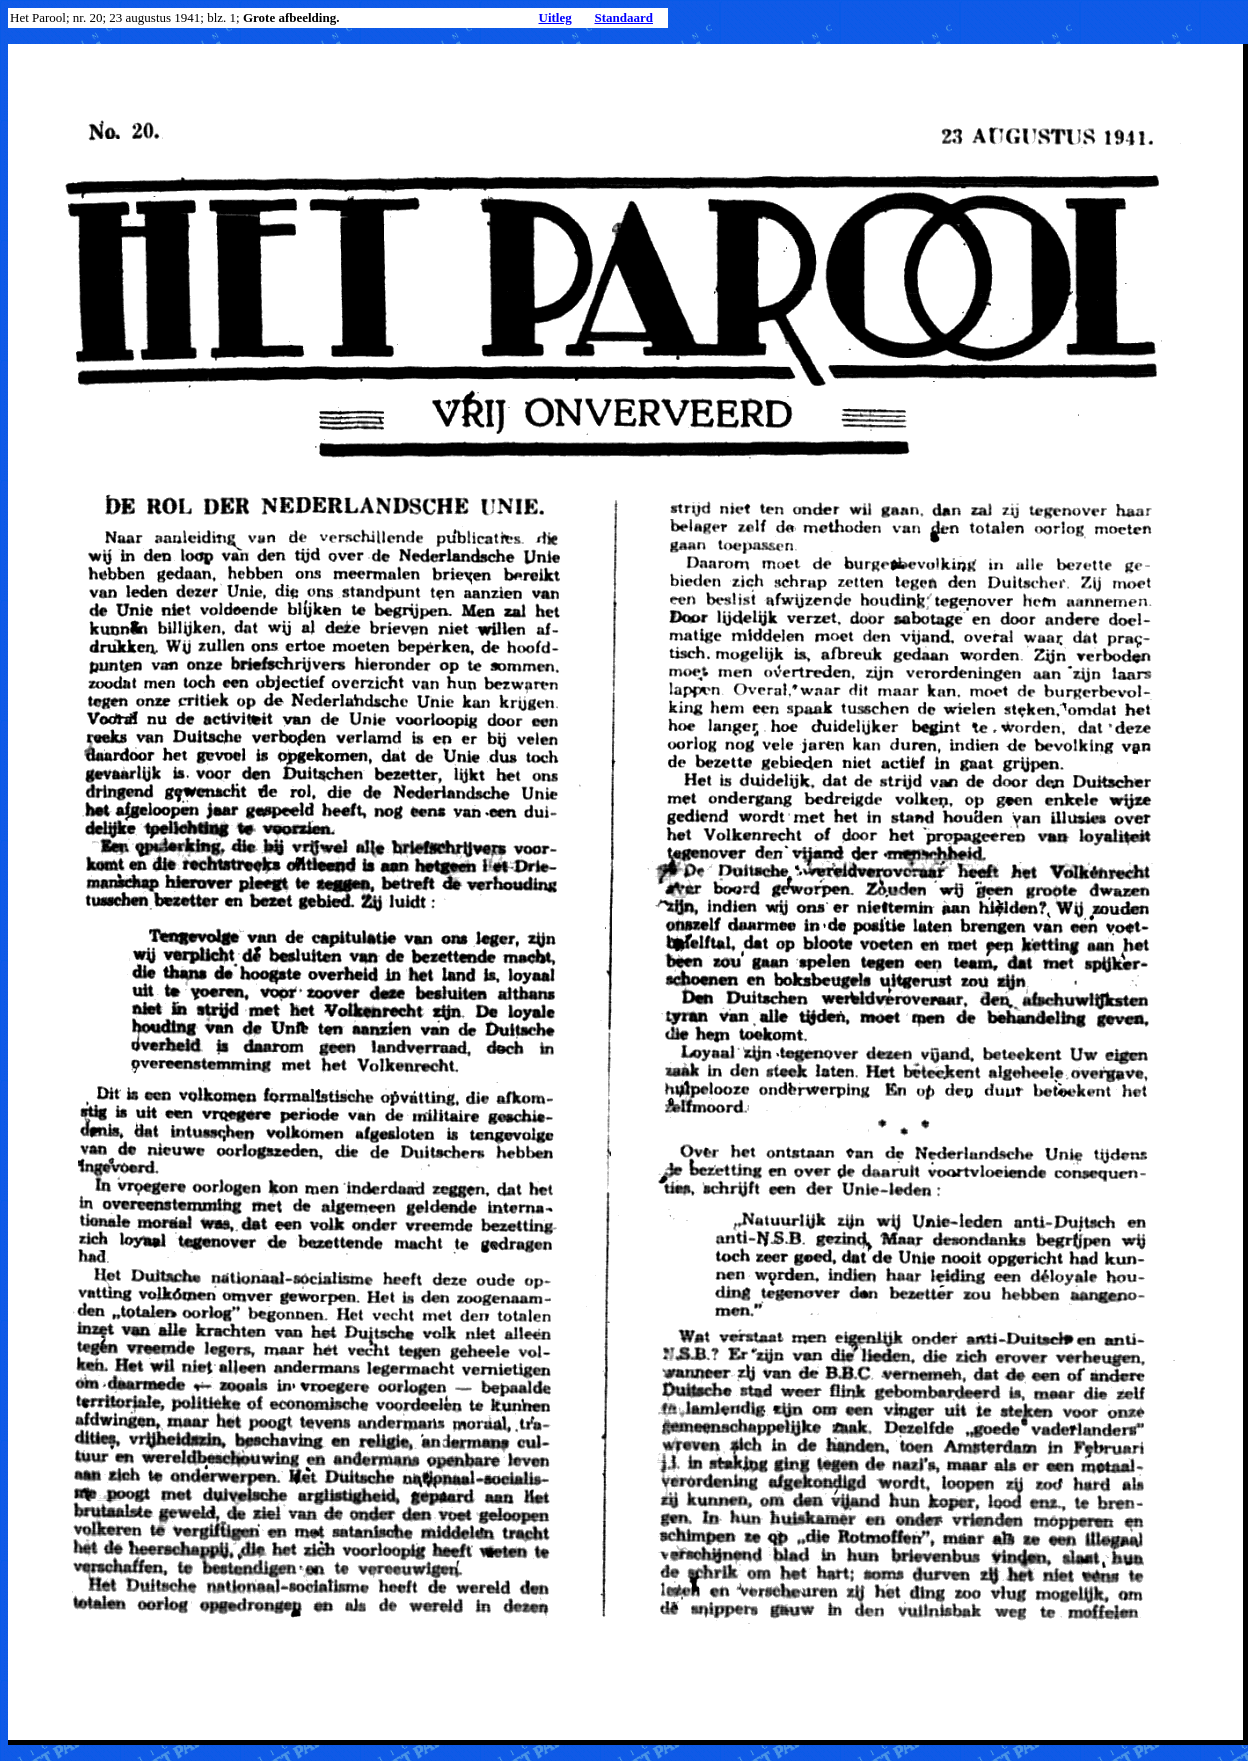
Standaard (623, 17)
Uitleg (555, 17)
